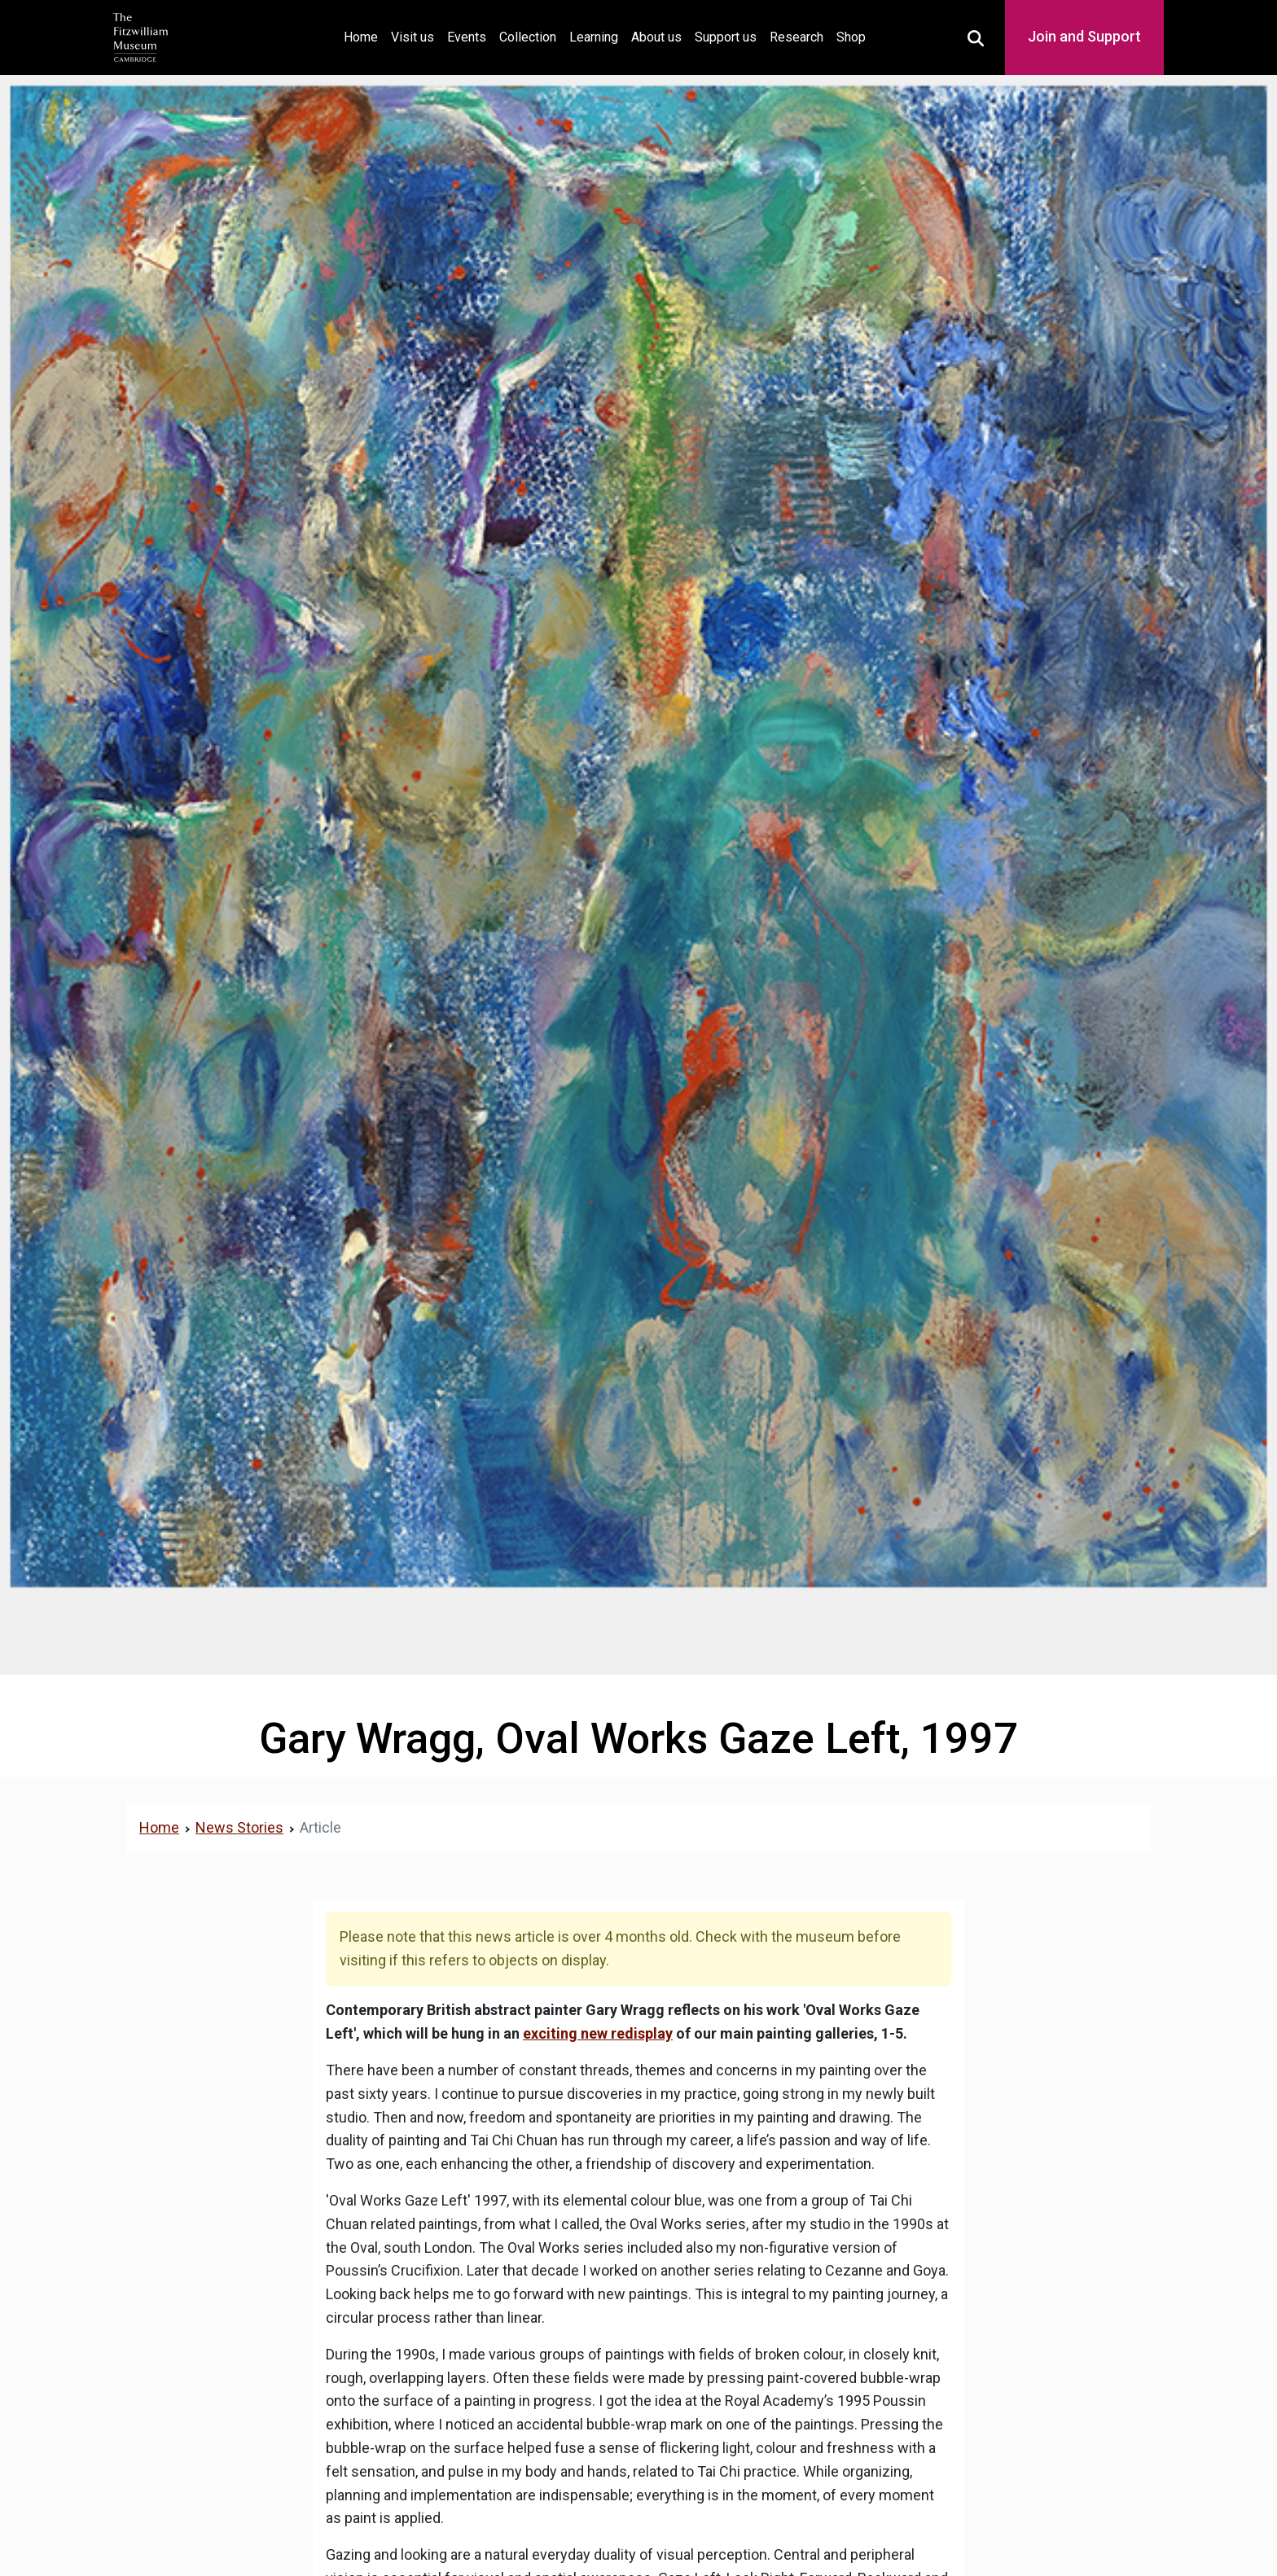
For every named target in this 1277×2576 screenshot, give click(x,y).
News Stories (239, 1827)
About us (656, 37)
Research (796, 37)
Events (466, 37)
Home (364, 35)
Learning (593, 37)
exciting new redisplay (598, 2033)
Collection (527, 37)
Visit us (412, 37)
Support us (726, 37)
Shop (851, 37)
